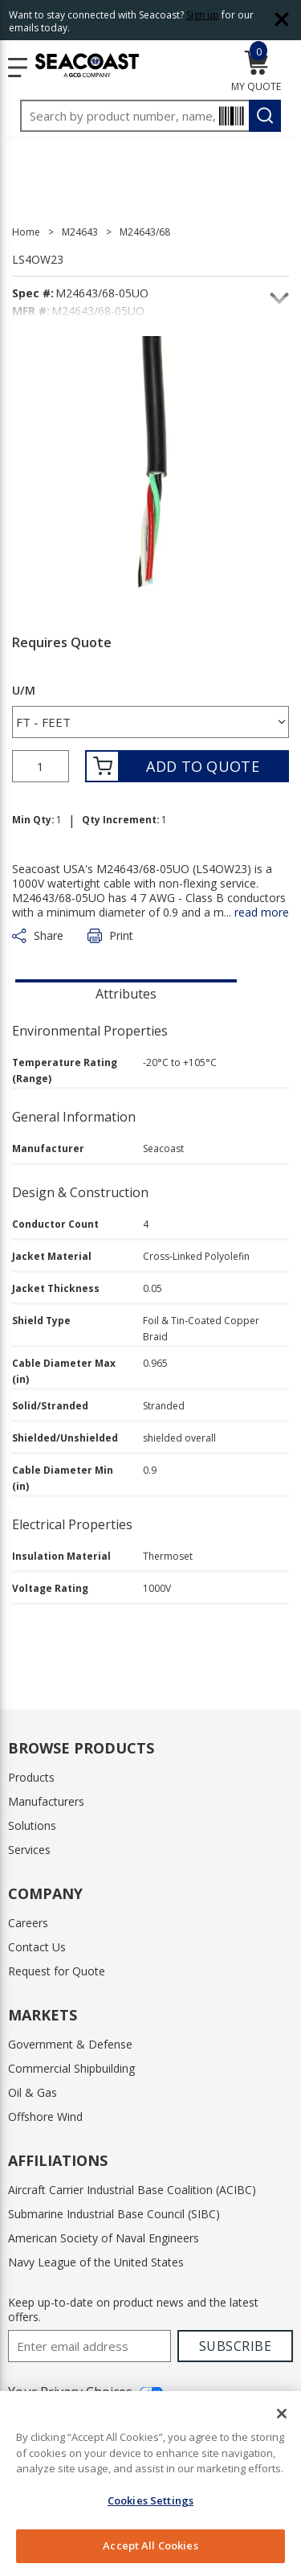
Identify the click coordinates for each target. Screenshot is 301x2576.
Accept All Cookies (150, 2545)
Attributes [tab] (126, 994)
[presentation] (126, 992)
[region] (150, 2483)
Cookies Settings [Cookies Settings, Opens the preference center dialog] (150, 2500)
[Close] (281, 2413)
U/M (23, 690)
